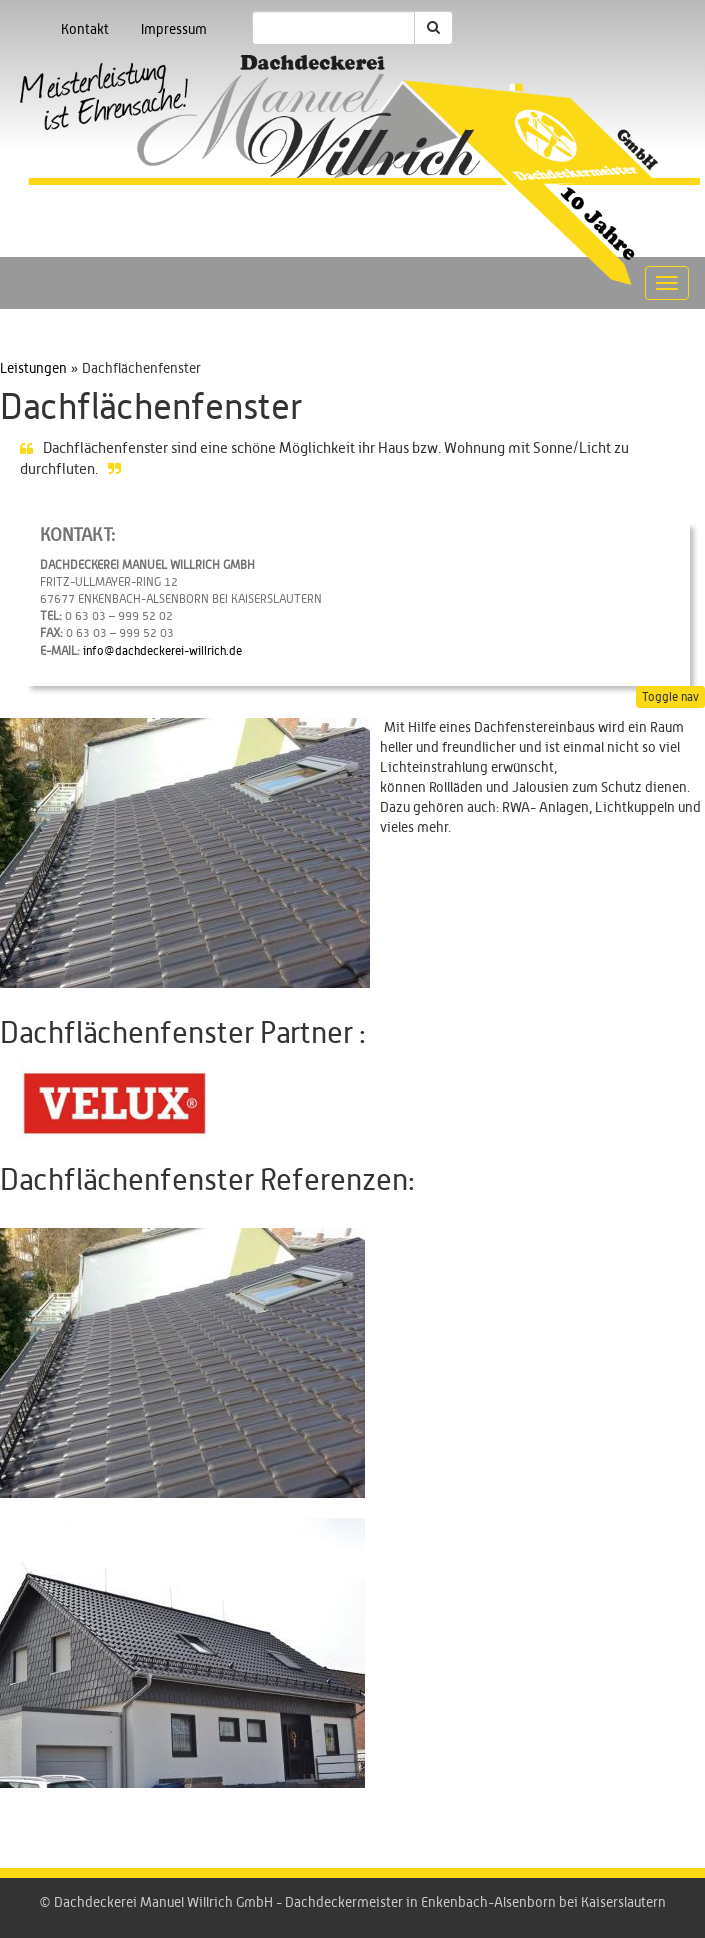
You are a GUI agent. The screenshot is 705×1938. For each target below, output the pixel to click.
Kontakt (85, 30)
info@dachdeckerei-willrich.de (162, 651)
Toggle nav (670, 697)
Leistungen (33, 369)
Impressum (174, 30)
